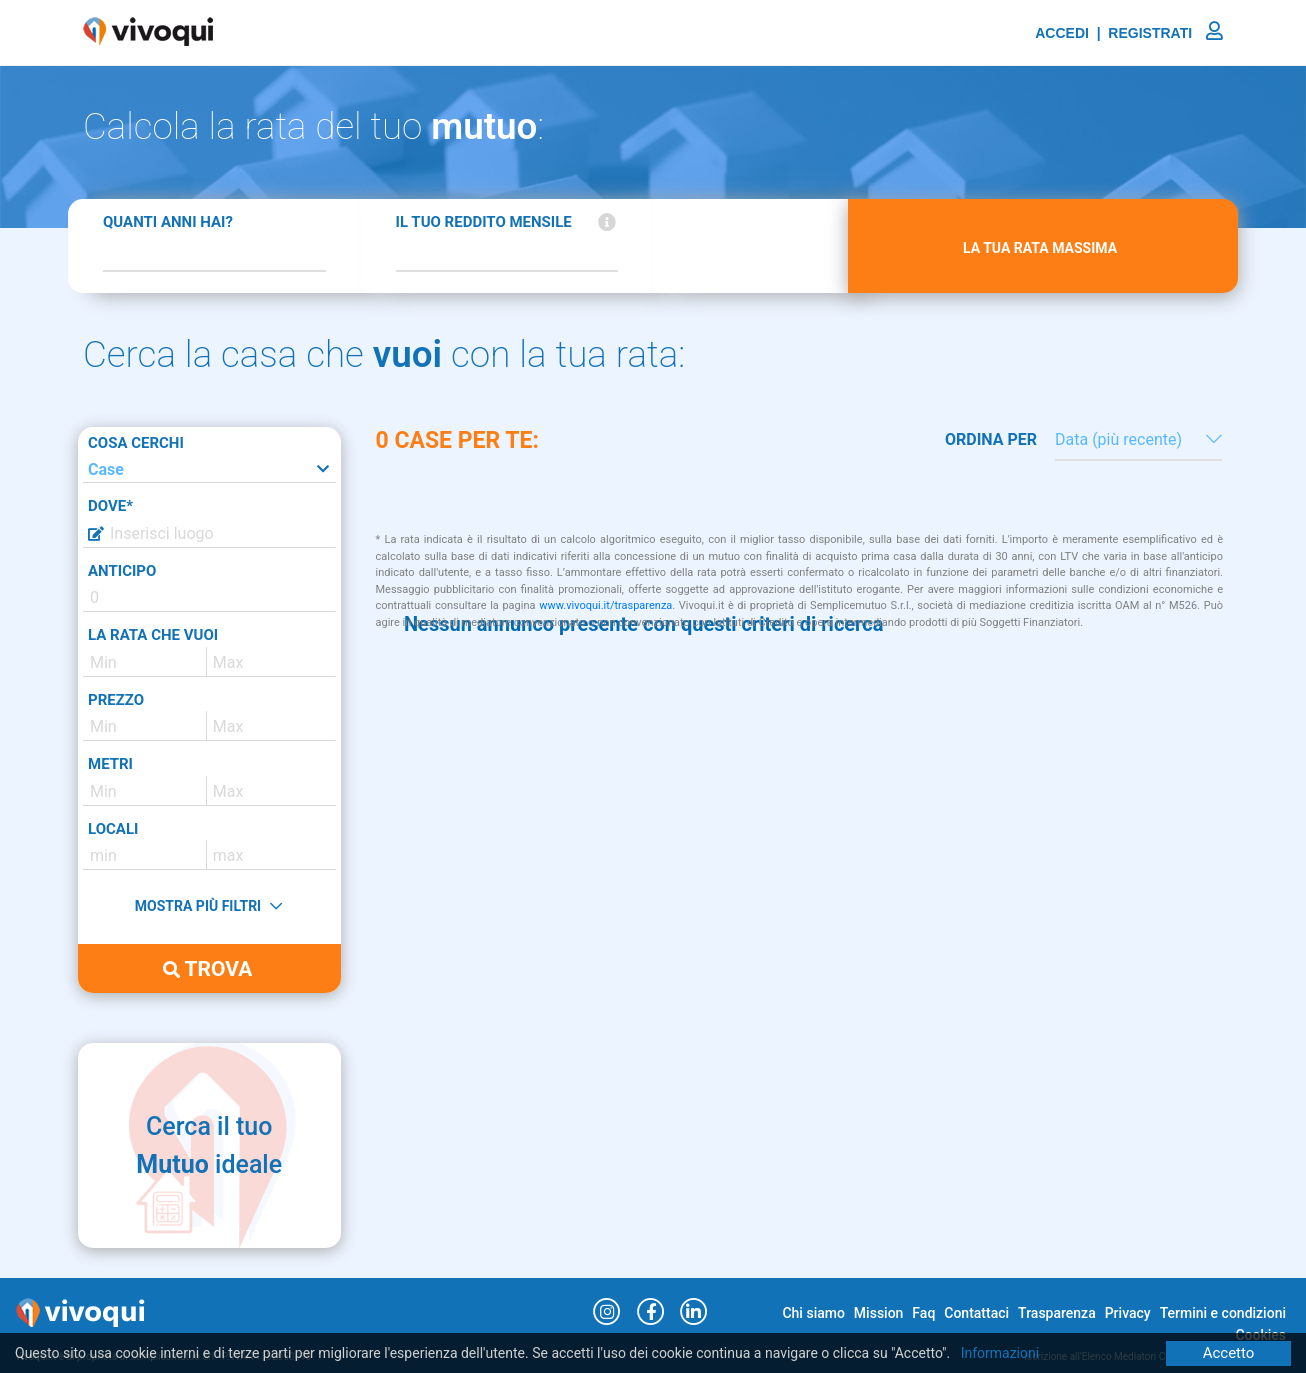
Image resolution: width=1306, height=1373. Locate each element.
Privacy (1128, 1313)
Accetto (1229, 1353)
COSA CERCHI (136, 443)
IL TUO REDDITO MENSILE (484, 222)
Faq (923, 1313)
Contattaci (976, 1313)
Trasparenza (1057, 1313)
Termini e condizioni (1223, 1313)
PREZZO (116, 700)
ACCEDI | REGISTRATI (1129, 33)
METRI (110, 764)
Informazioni (1000, 1353)
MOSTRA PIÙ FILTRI (208, 906)
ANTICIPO (122, 571)
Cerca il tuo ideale (209, 1145)
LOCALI (113, 829)
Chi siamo (813, 1313)
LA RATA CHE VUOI (153, 635)
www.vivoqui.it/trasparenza (605, 605)
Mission (879, 1313)
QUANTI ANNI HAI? (168, 222)
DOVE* (110, 506)
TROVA (207, 969)
